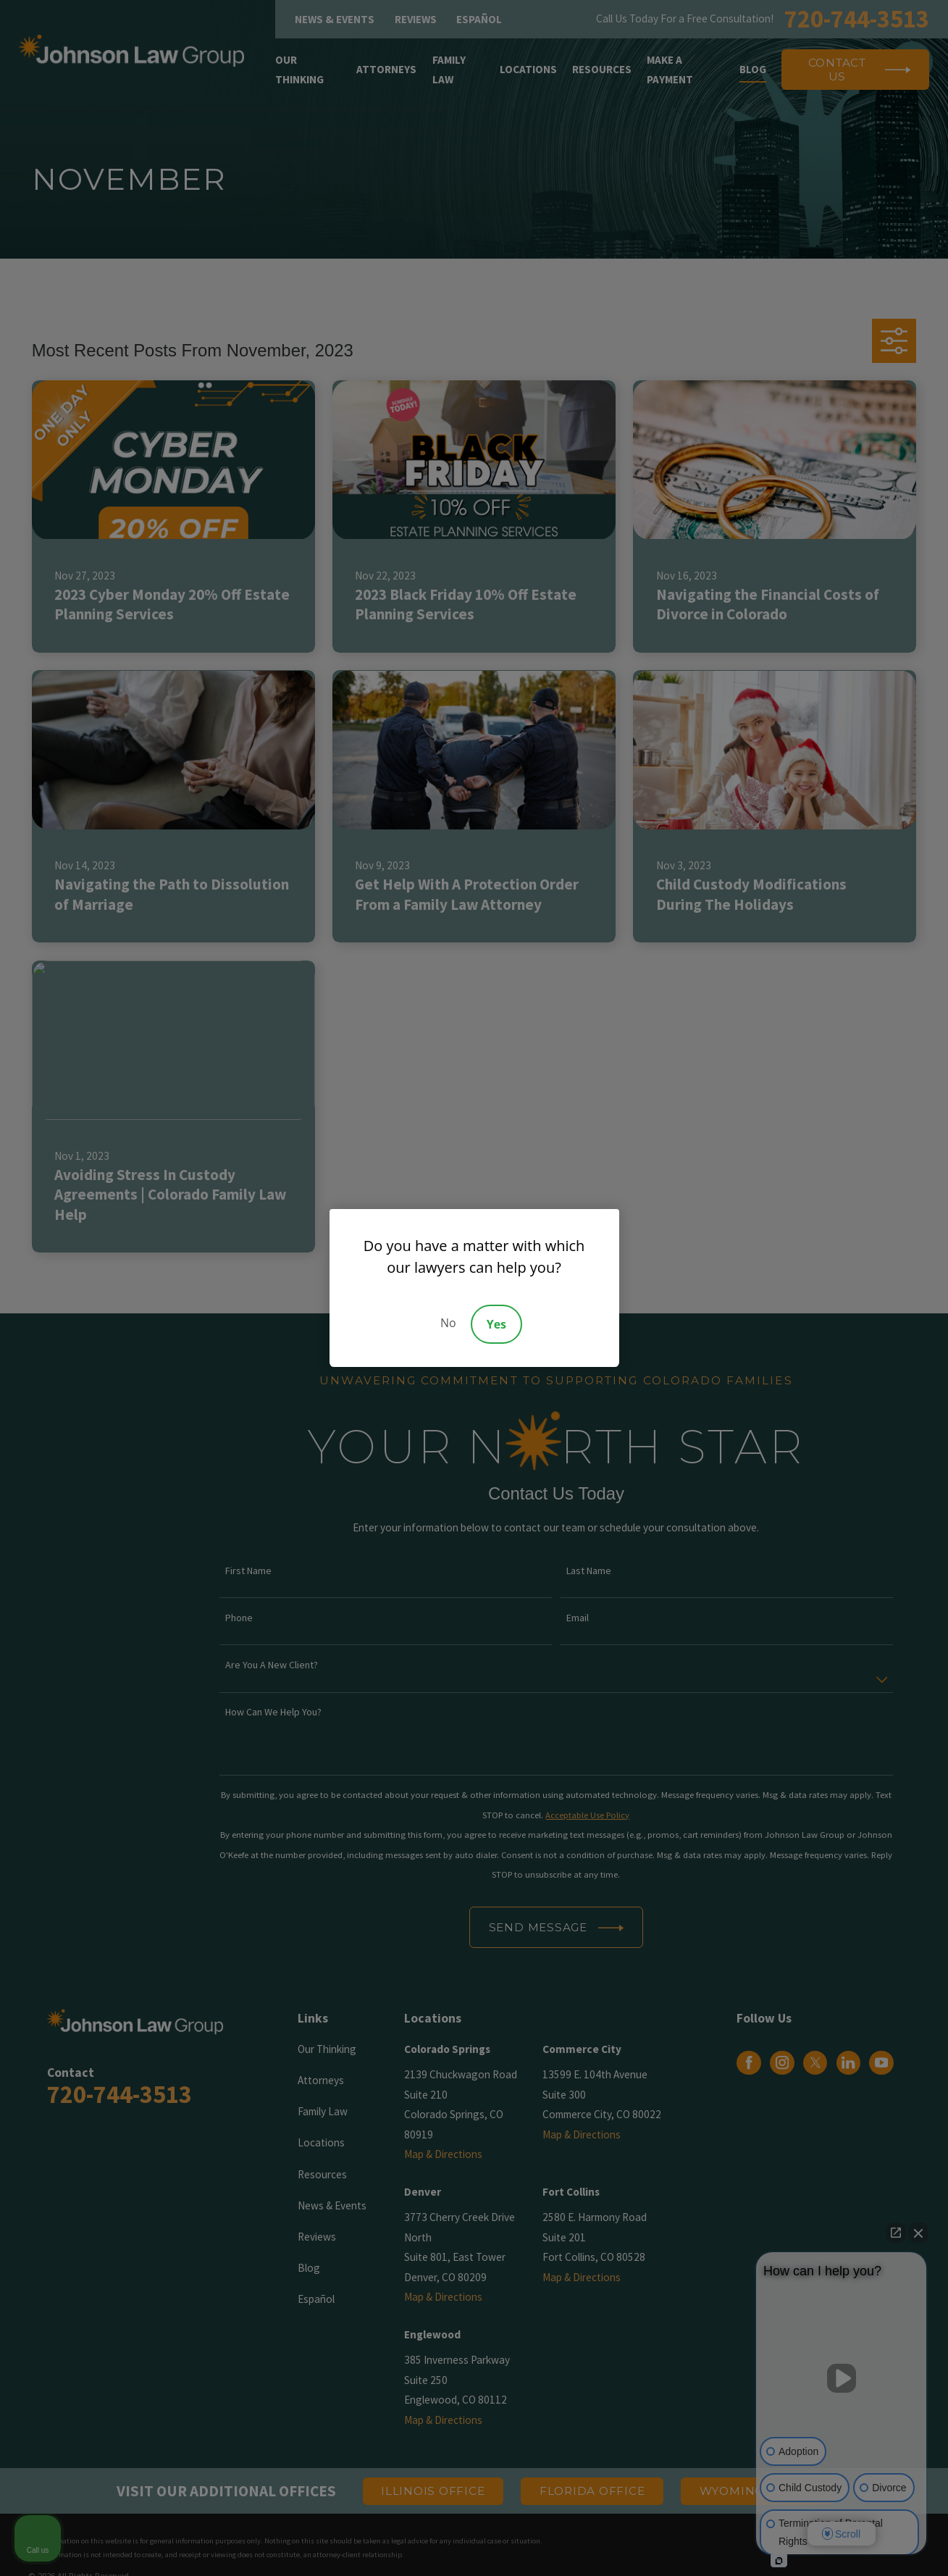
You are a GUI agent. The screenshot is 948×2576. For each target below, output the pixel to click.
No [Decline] (448, 1323)
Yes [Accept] (496, 1324)
